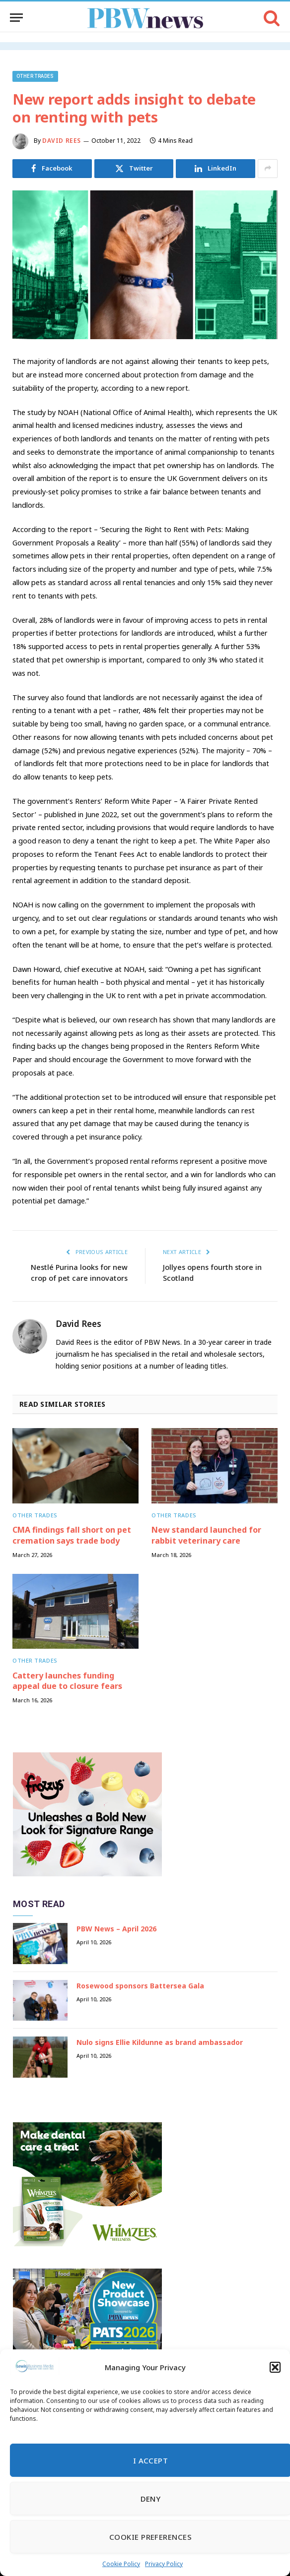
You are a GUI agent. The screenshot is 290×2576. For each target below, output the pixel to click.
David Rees (61, 140)
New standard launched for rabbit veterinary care (206, 1535)
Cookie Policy (121, 2564)
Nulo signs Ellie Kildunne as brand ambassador (159, 2042)
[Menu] (16, 17)
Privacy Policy (164, 2564)
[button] (275, 2367)
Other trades (35, 76)
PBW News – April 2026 (116, 1928)
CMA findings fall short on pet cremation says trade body (71, 1535)
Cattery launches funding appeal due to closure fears (67, 1680)
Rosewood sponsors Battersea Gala (140, 1985)
